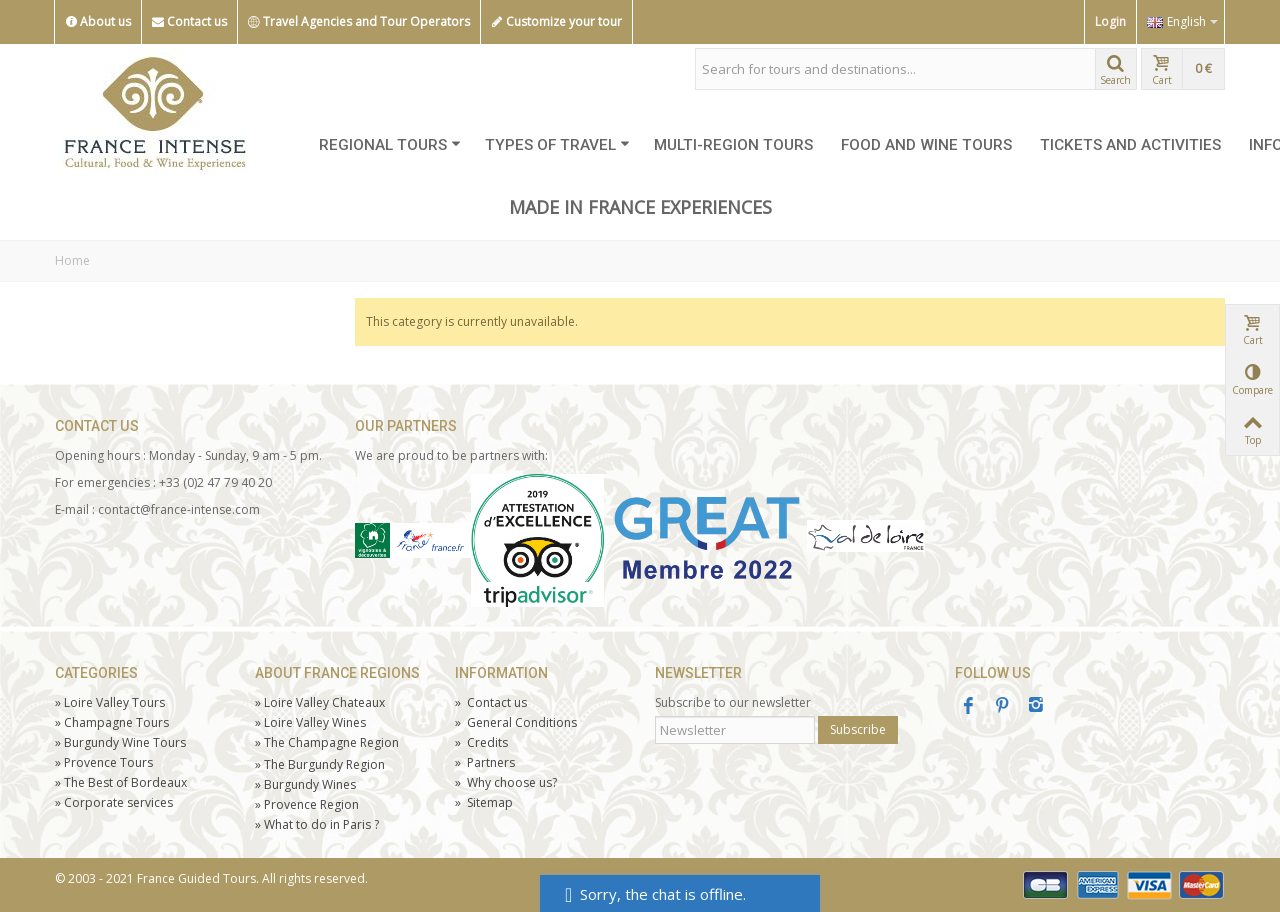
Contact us (189, 22)
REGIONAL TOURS (390, 145)
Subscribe (858, 729)
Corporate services (114, 802)
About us (98, 22)
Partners (485, 762)
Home (72, 260)
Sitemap (484, 802)
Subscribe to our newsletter (733, 702)
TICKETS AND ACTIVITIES (1130, 145)
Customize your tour (556, 22)
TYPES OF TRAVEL (557, 145)
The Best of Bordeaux (121, 782)
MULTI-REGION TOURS (733, 145)
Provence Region (307, 804)
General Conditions (516, 722)
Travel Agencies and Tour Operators (359, 22)
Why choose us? (506, 782)
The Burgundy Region (320, 764)
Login (1110, 21)
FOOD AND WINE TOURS (926, 145)
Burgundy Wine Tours (120, 742)
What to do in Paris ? (317, 824)
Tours (104, 762)
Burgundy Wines (305, 784)
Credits (481, 742)
